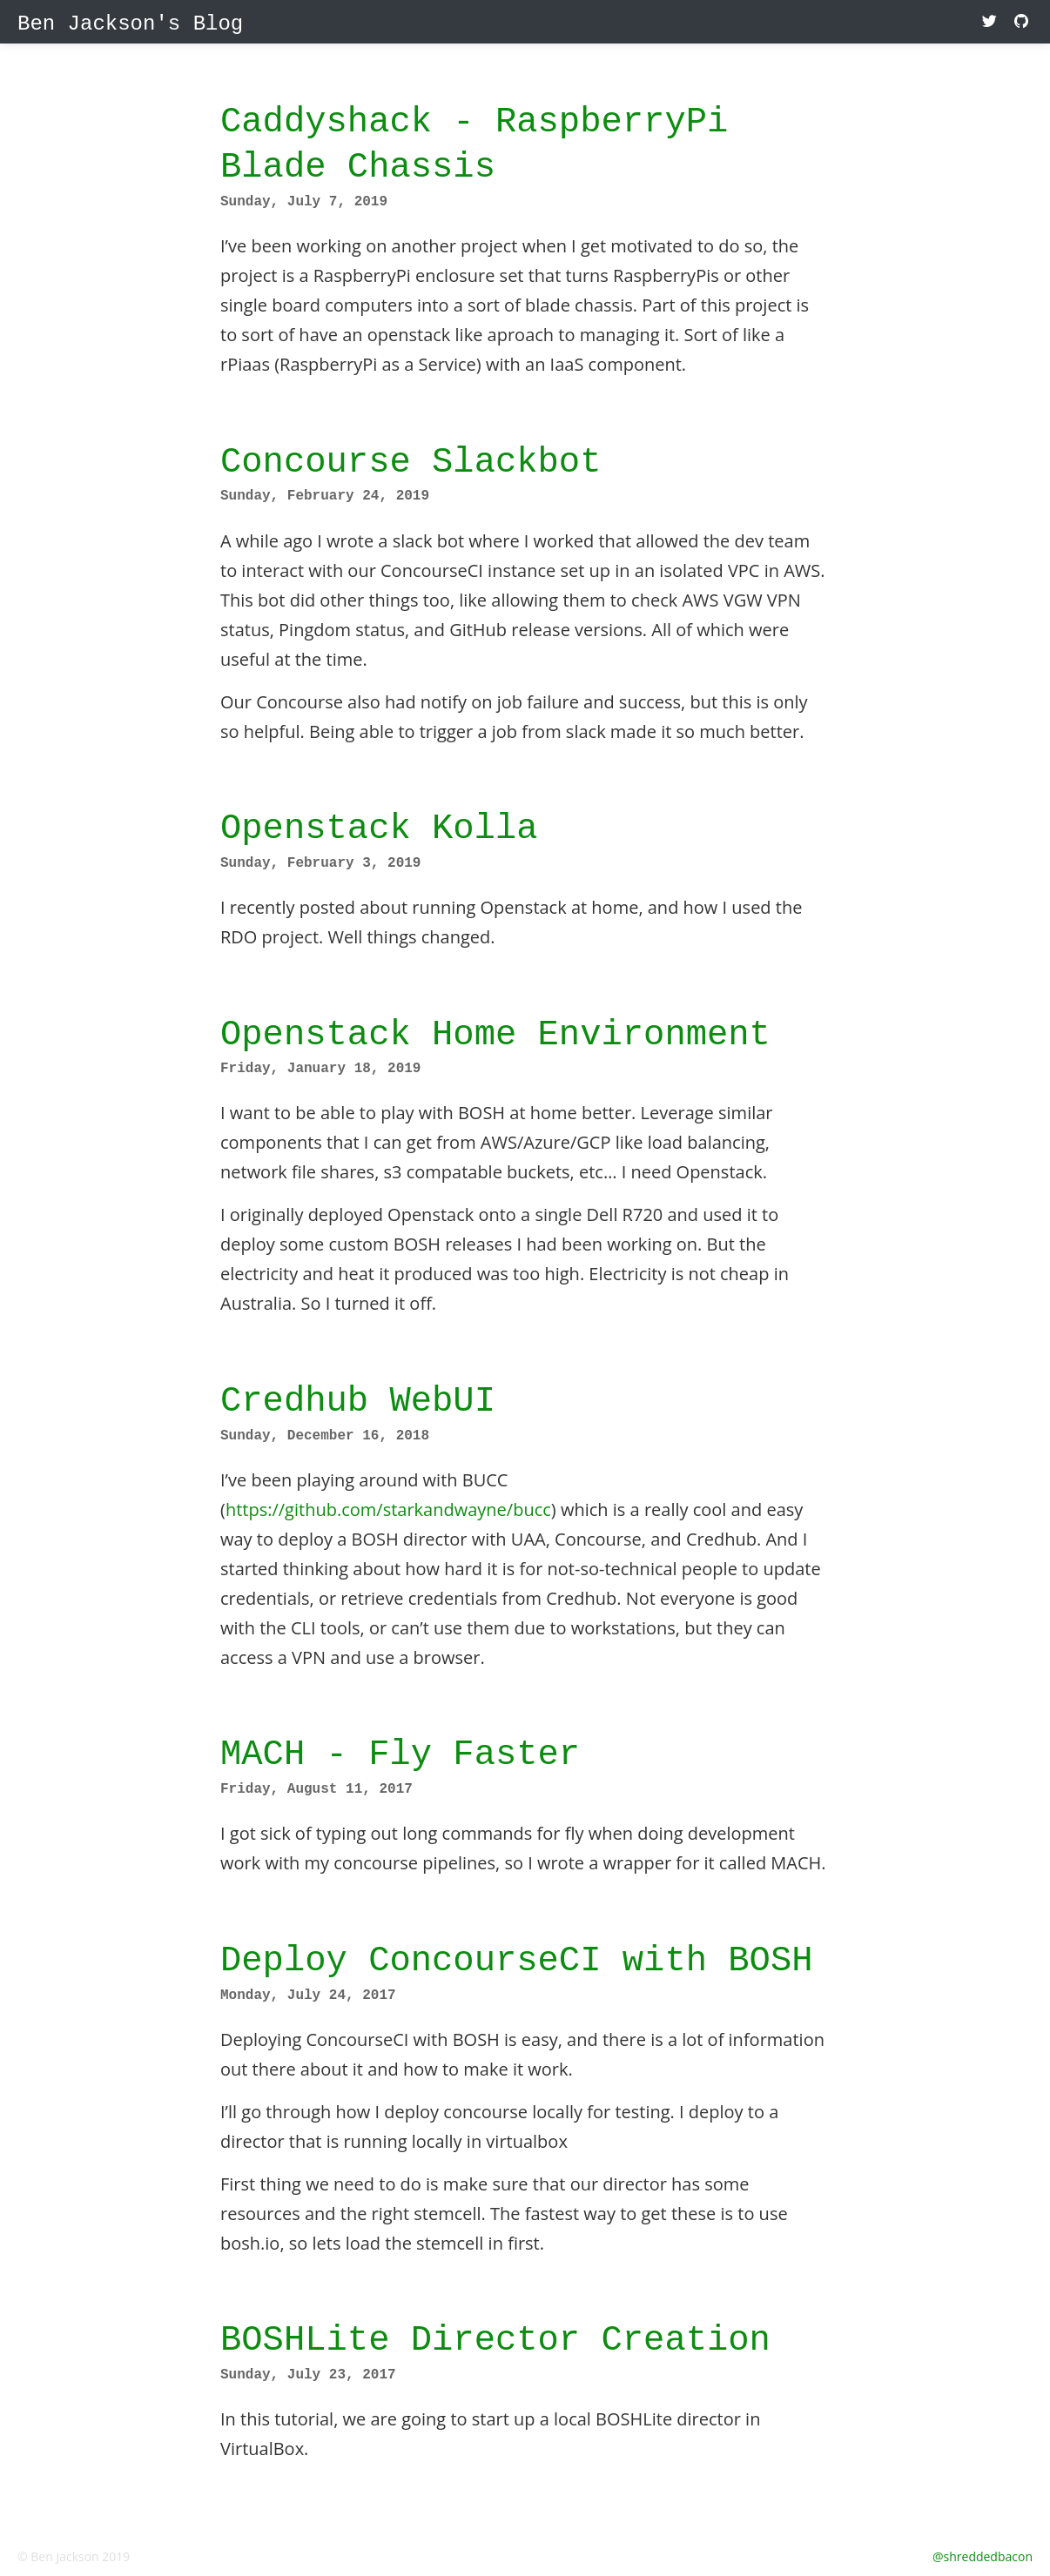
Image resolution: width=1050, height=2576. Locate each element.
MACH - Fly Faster (400, 1754)
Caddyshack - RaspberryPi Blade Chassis (474, 144)
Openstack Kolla (379, 828)
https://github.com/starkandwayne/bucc (388, 1509)
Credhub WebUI (357, 1401)
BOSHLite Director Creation (495, 2340)
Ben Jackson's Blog (130, 24)
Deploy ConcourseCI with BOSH (516, 1960)
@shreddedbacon (982, 2556)
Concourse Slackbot (410, 462)
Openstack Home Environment (495, 1034)
